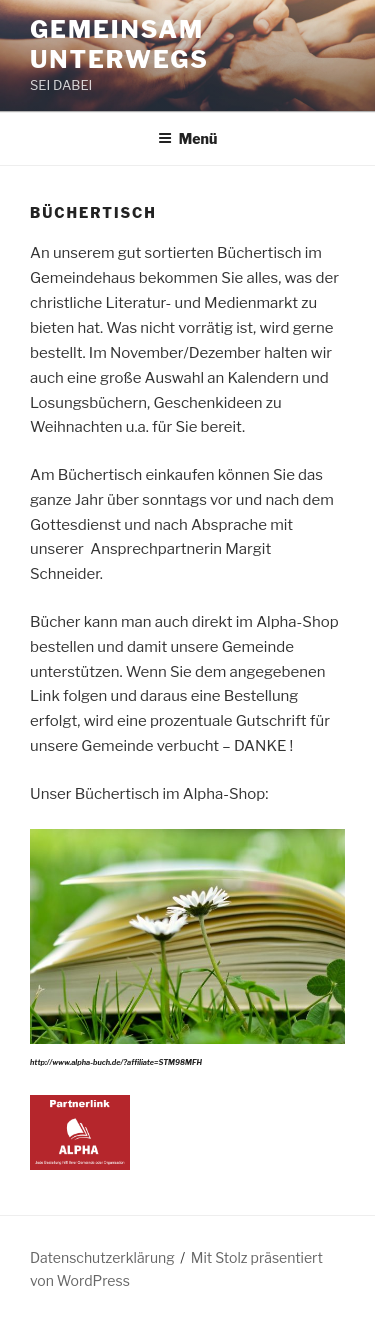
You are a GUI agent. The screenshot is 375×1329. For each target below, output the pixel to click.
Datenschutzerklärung (102, 1257)
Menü (188, 138)
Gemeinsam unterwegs (119, 44)
